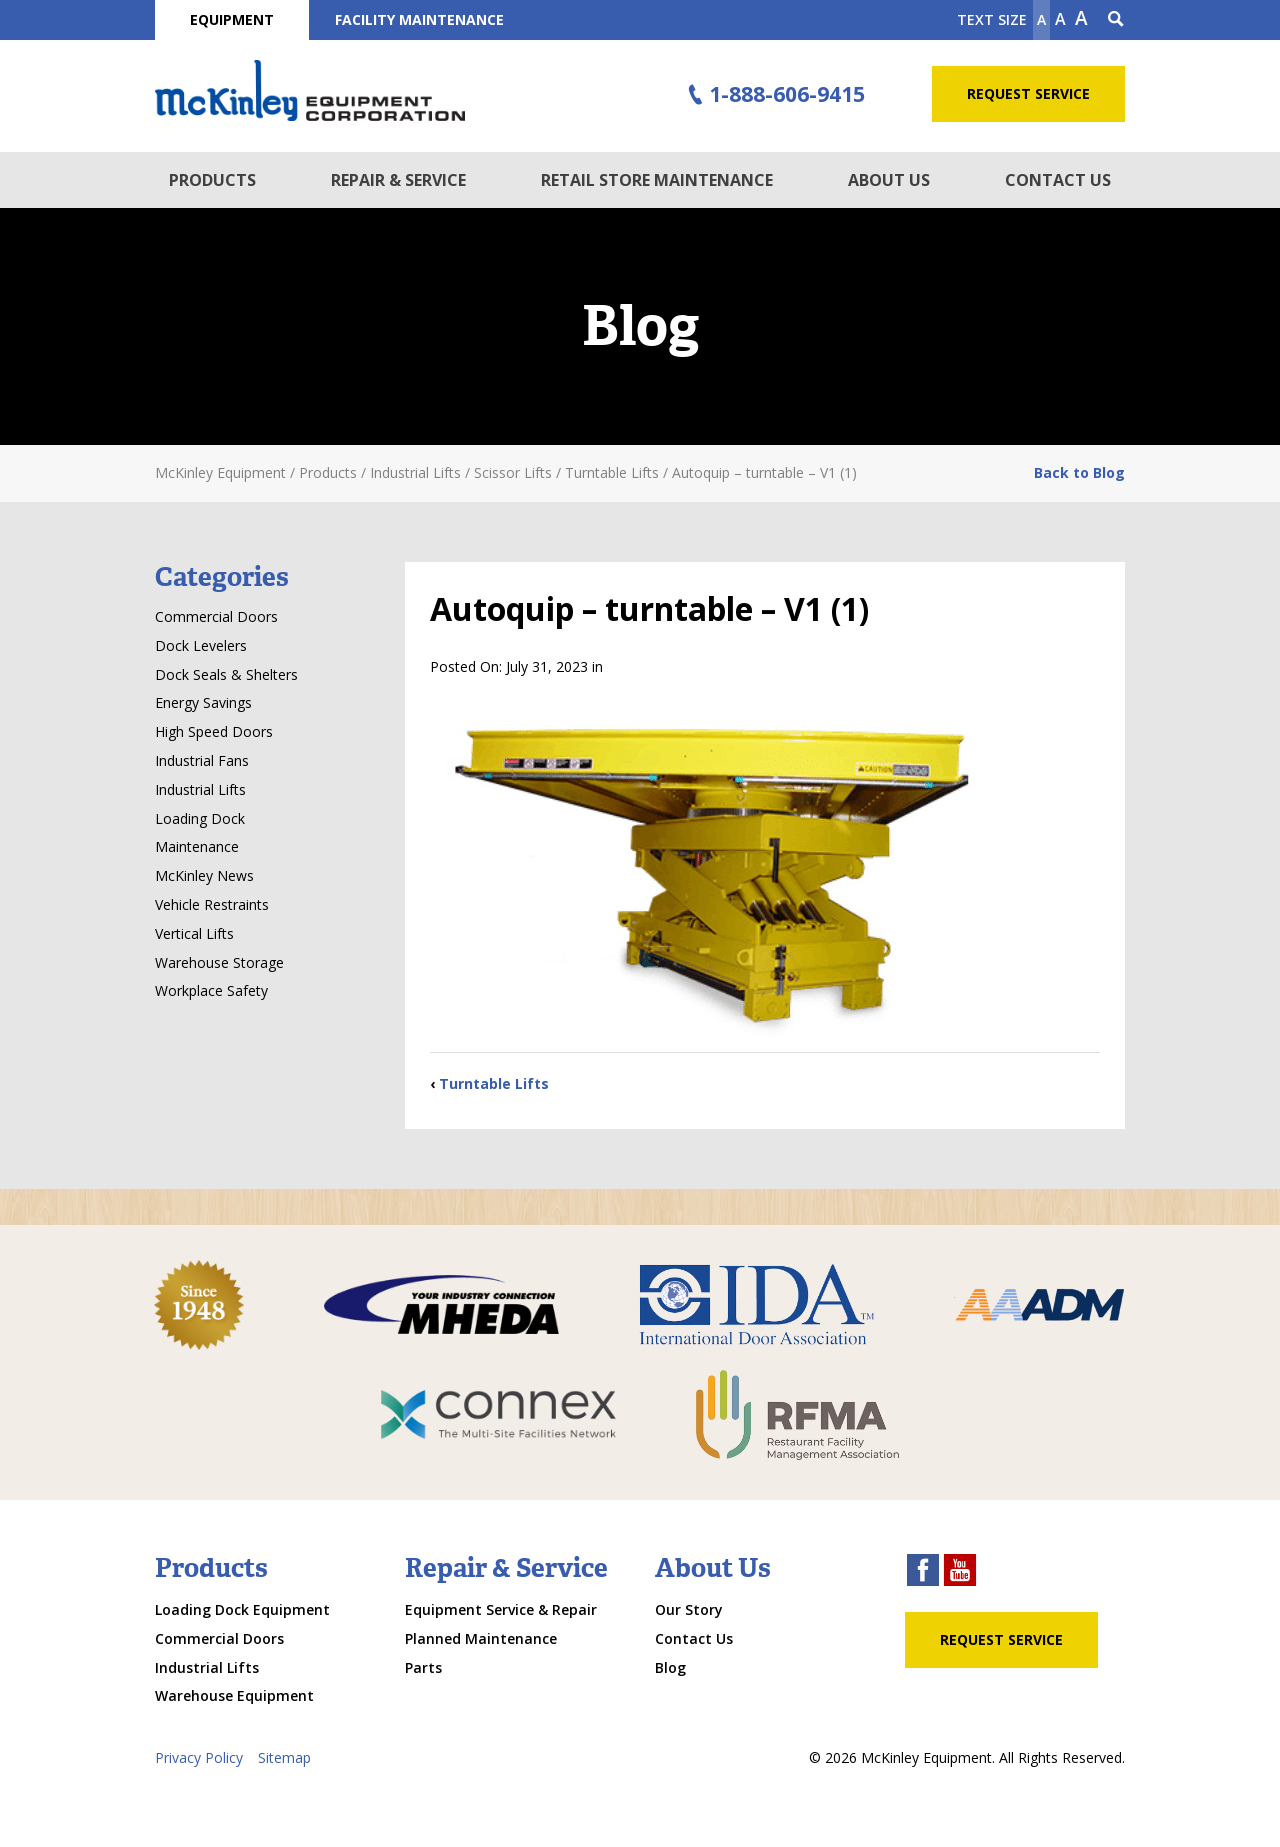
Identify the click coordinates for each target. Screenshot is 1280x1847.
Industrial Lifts (200, 789)
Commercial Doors (216, 616)
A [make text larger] (1081, 18)
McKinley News (204, 875)
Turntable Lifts (494, 1083)
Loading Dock (200, 818)
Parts (423, 1667)
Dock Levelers (201, 645)
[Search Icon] (1116, 20)
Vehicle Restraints (212, 904)
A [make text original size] (1060, 19)
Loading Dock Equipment (242, 1609)
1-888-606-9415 (774, 95)
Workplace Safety (211, 990)
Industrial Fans (202, 760)
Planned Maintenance (481, 1638)
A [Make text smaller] (1041, 19)
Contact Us (1058, 180)
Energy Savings (203, 702)
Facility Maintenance (419, 19)
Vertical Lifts (194, 933)
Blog (670, 1667)
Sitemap (284, 1757)
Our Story (689, 1609)
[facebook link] (923, 1572)
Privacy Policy (199, 1757)
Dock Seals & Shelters (226, 674)
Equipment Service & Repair (501, 1609)
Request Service (1028, 93)
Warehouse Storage (219, 962)
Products (212, 180)
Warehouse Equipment (234, 1695)
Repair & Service (398, 180)
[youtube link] (960, 1572)
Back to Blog (1079, 472)
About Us (889, 180)
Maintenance (197, 846)
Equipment (232, 19)
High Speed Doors (214, 731)
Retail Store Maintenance (657, 180)
